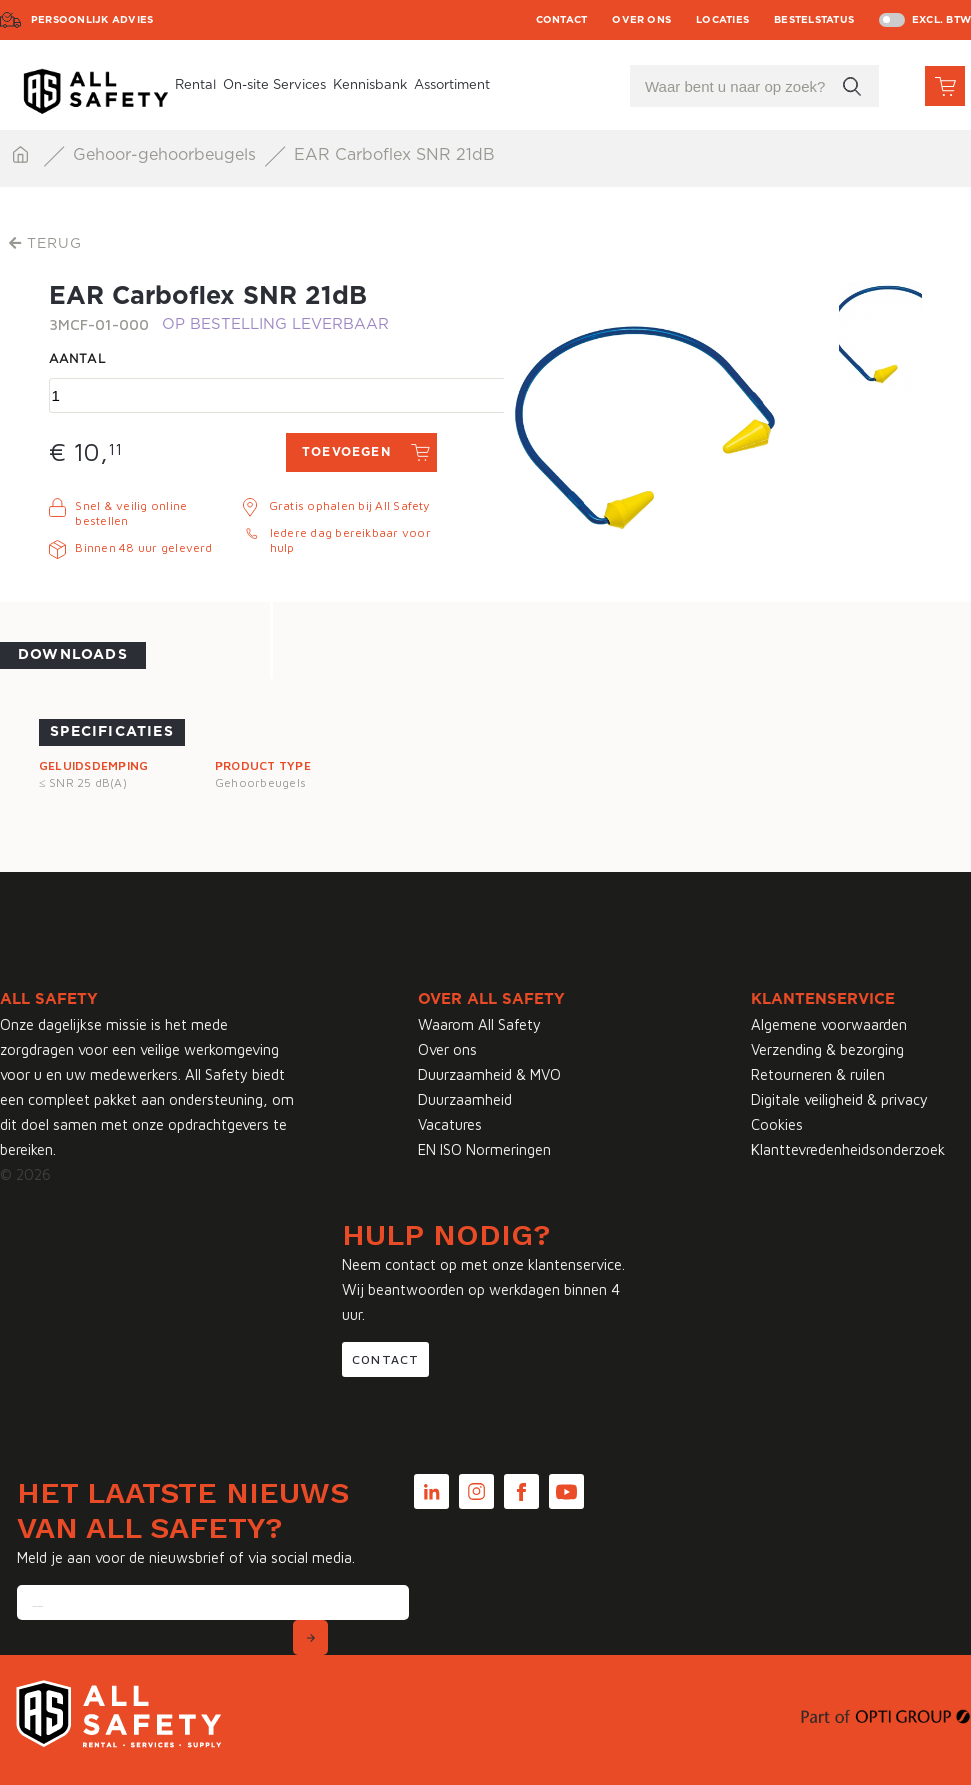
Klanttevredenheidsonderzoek (848, 1149)
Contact (562, 20)
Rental (195, 85)
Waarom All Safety (479, 1024)
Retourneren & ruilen (818, 1074)
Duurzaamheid (465, 1099)
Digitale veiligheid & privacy (839, 1099)
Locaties (722, 20)
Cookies (777, 1124)
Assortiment (452, 85)
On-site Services (274, 85)
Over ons (641, 20)
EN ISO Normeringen (484, 1149)
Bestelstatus (814, 20)
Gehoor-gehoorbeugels (167, 155)
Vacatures (450, 1124)
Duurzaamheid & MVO (489, 1074)
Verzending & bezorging (827, 1049)
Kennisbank (370, 85)
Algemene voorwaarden (829, 1024)
